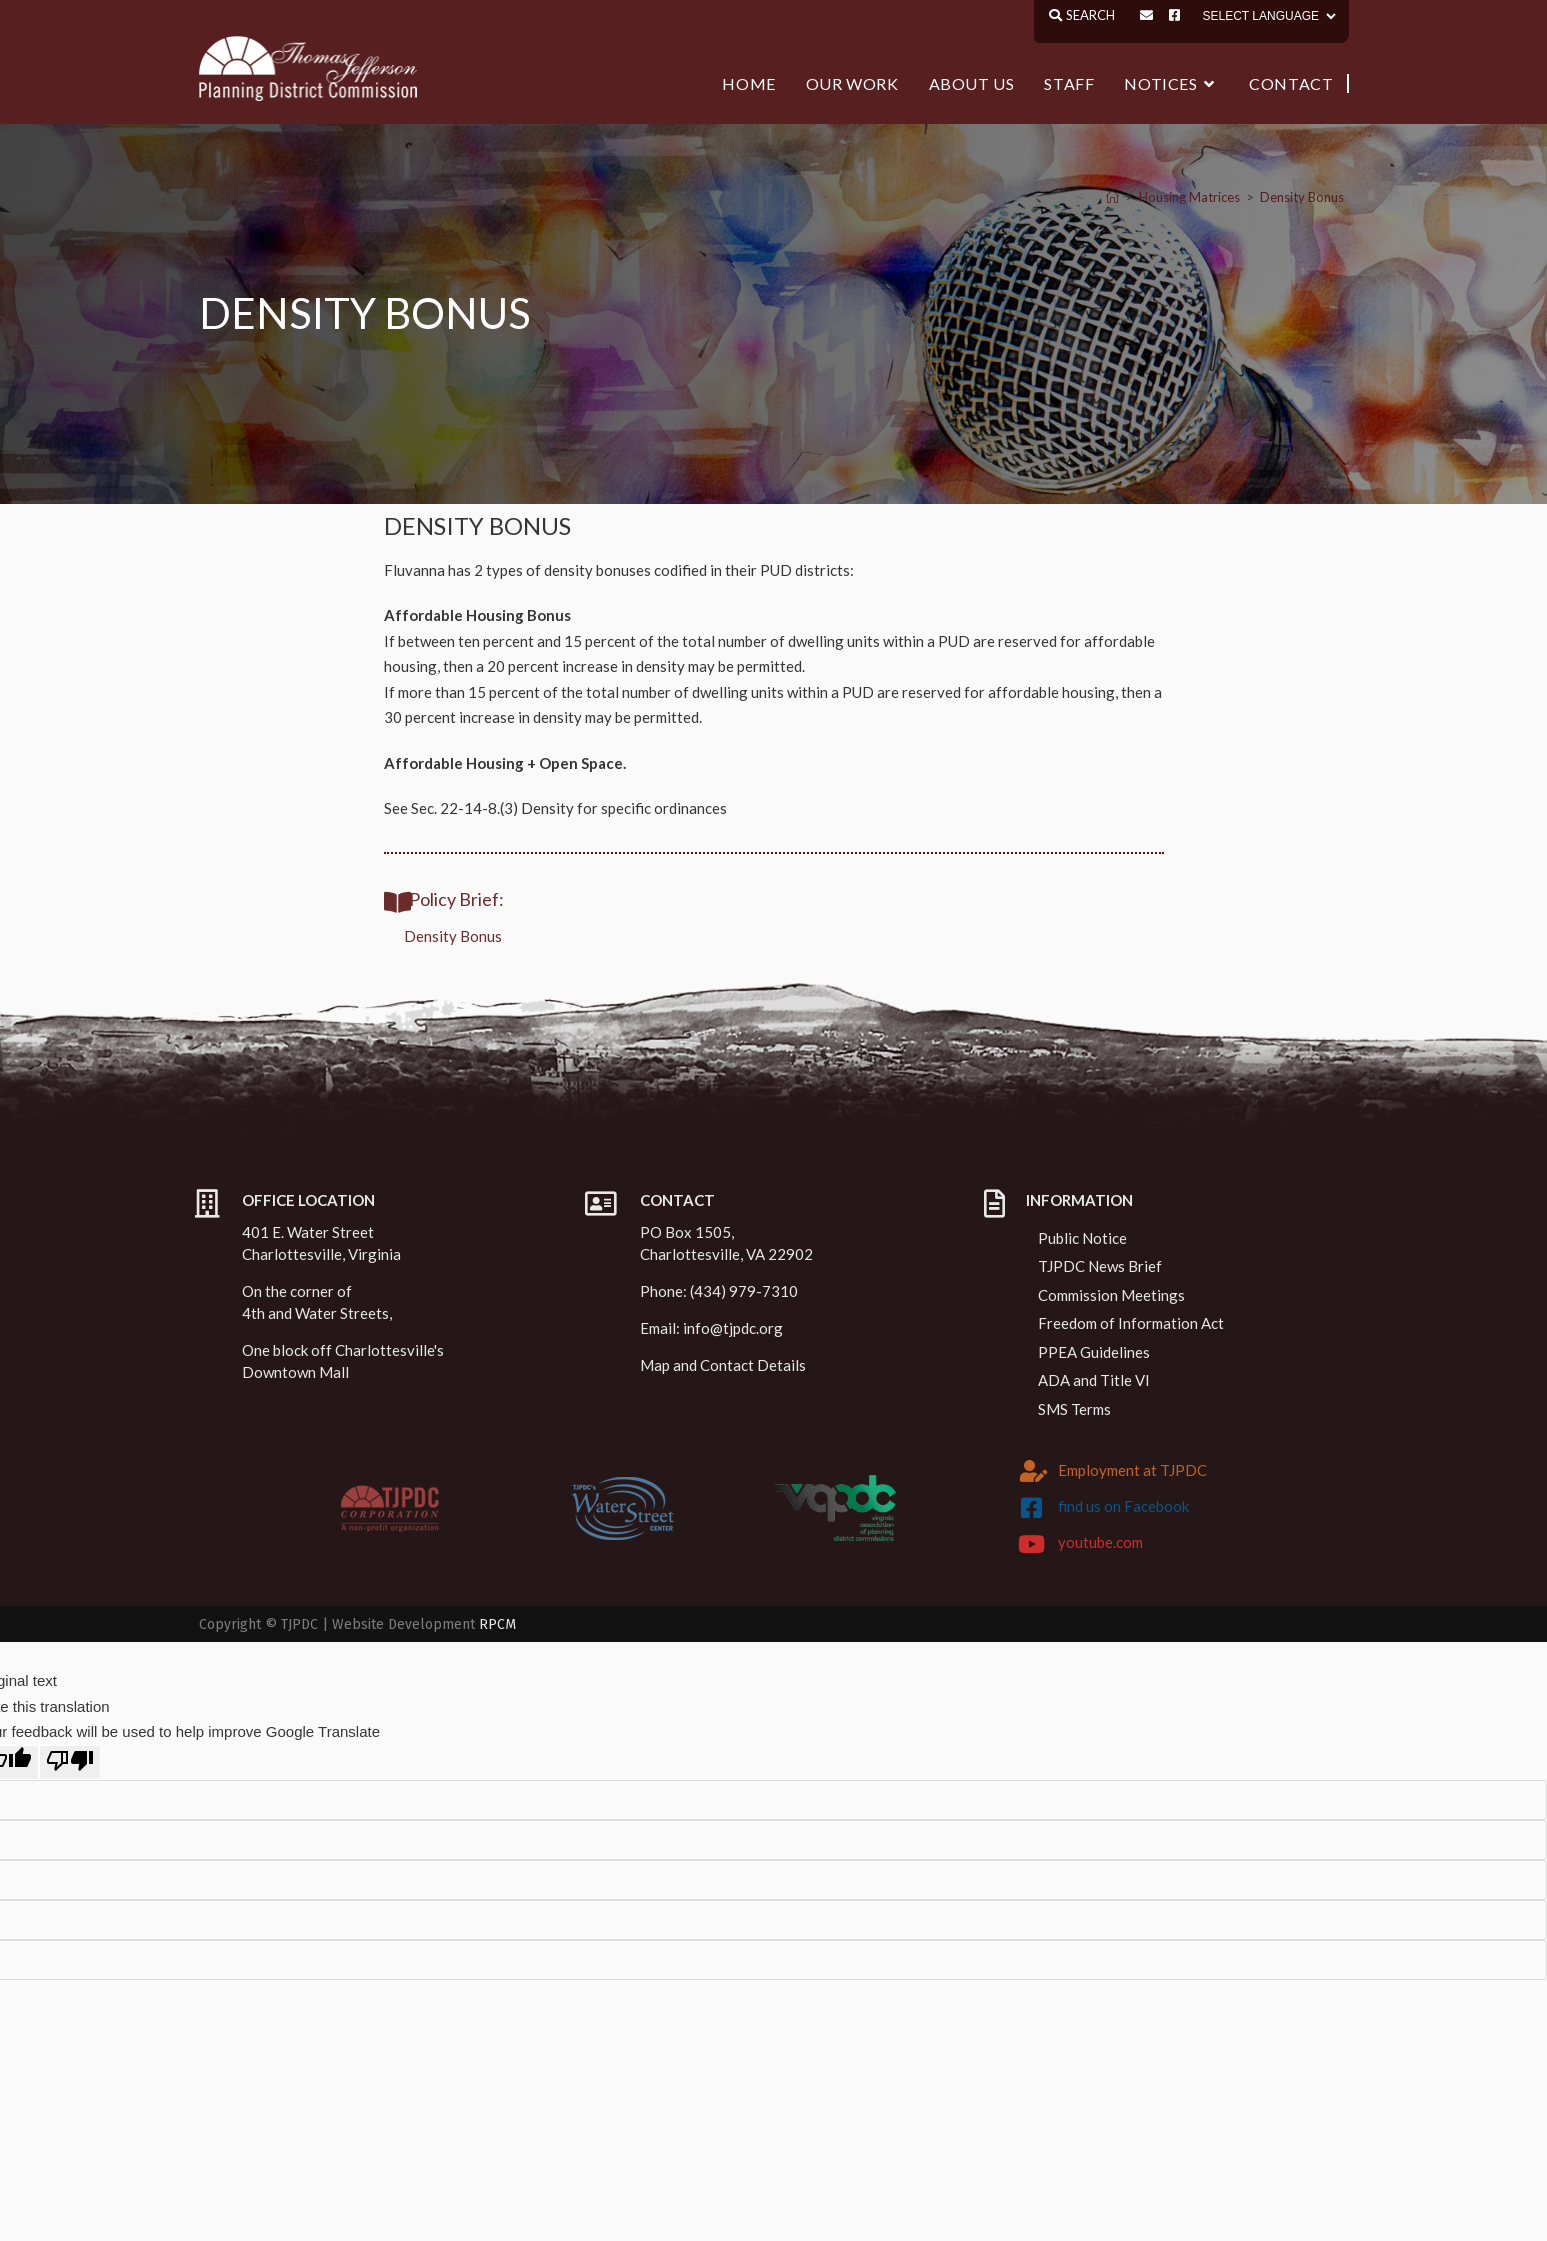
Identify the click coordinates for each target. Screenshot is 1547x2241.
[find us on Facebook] (1031, 1508)
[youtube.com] (1031, 1544)
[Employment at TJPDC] (1034, 1471)
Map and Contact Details (723, 1365)
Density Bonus (1302, 197)
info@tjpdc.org (733, 1328)
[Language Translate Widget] (1267, 16)
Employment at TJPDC (1132, 1470)
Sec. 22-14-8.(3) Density (492, 808)
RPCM (497, 1624)
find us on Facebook (1123, 1506)
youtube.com (1100, 1542)
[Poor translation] (70, 1763)
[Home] (1112, 197)
